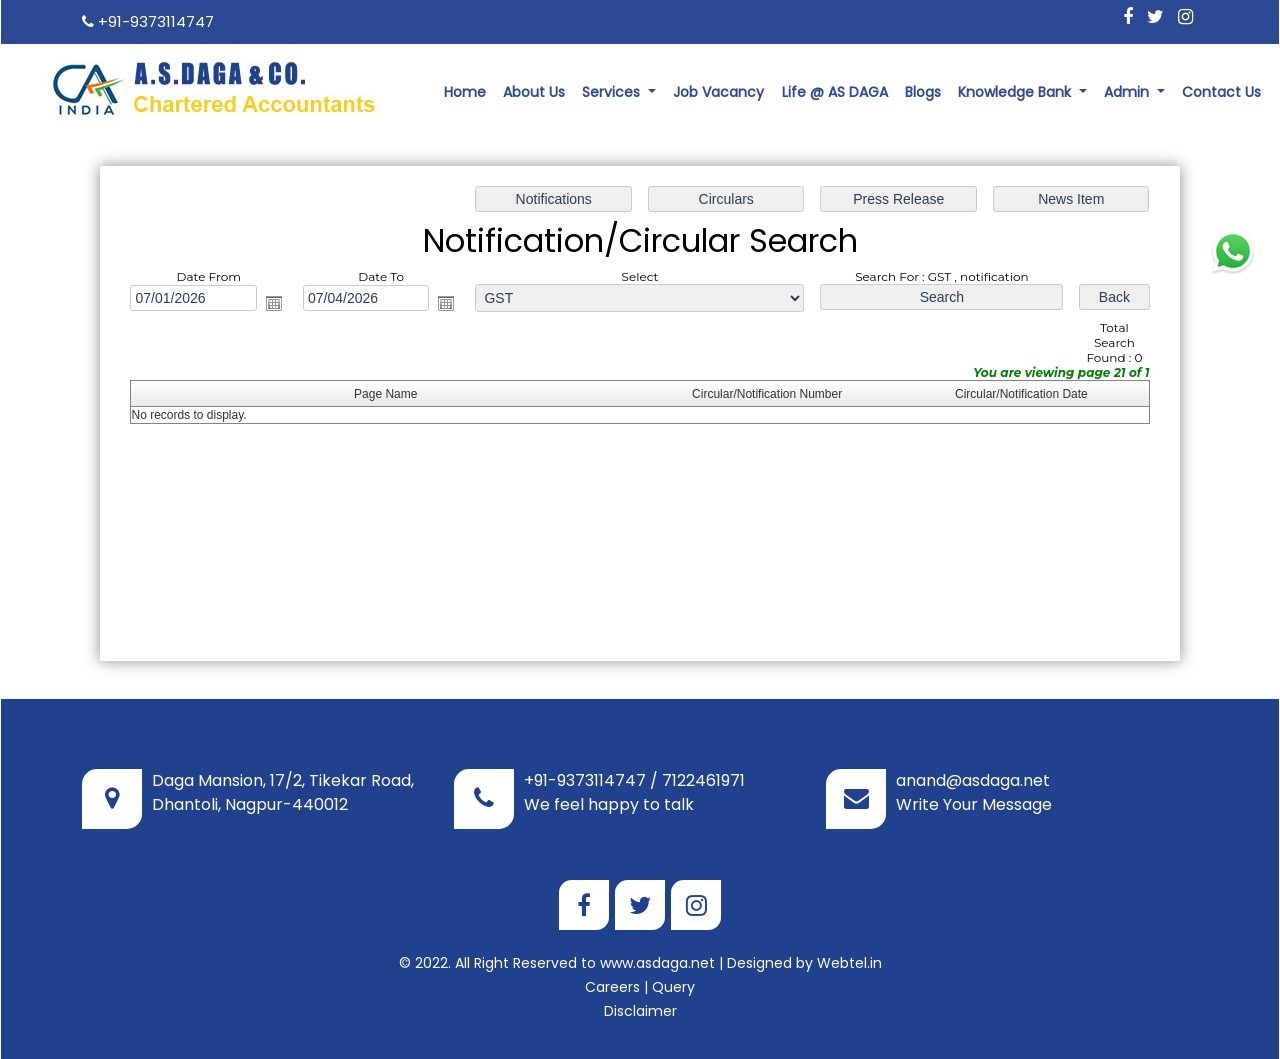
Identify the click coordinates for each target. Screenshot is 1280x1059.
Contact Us (1221, 92)
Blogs (923, 92)
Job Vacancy (718, 92)
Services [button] (613, 92)
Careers (612, 987)
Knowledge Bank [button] (1016, 92)
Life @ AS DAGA (835, 92)
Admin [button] (1128, 92)
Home (465, 92)
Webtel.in (849, 963)
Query (673, 987)
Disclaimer (640, 1011)
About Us (534, 92)
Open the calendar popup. (275, 304)
